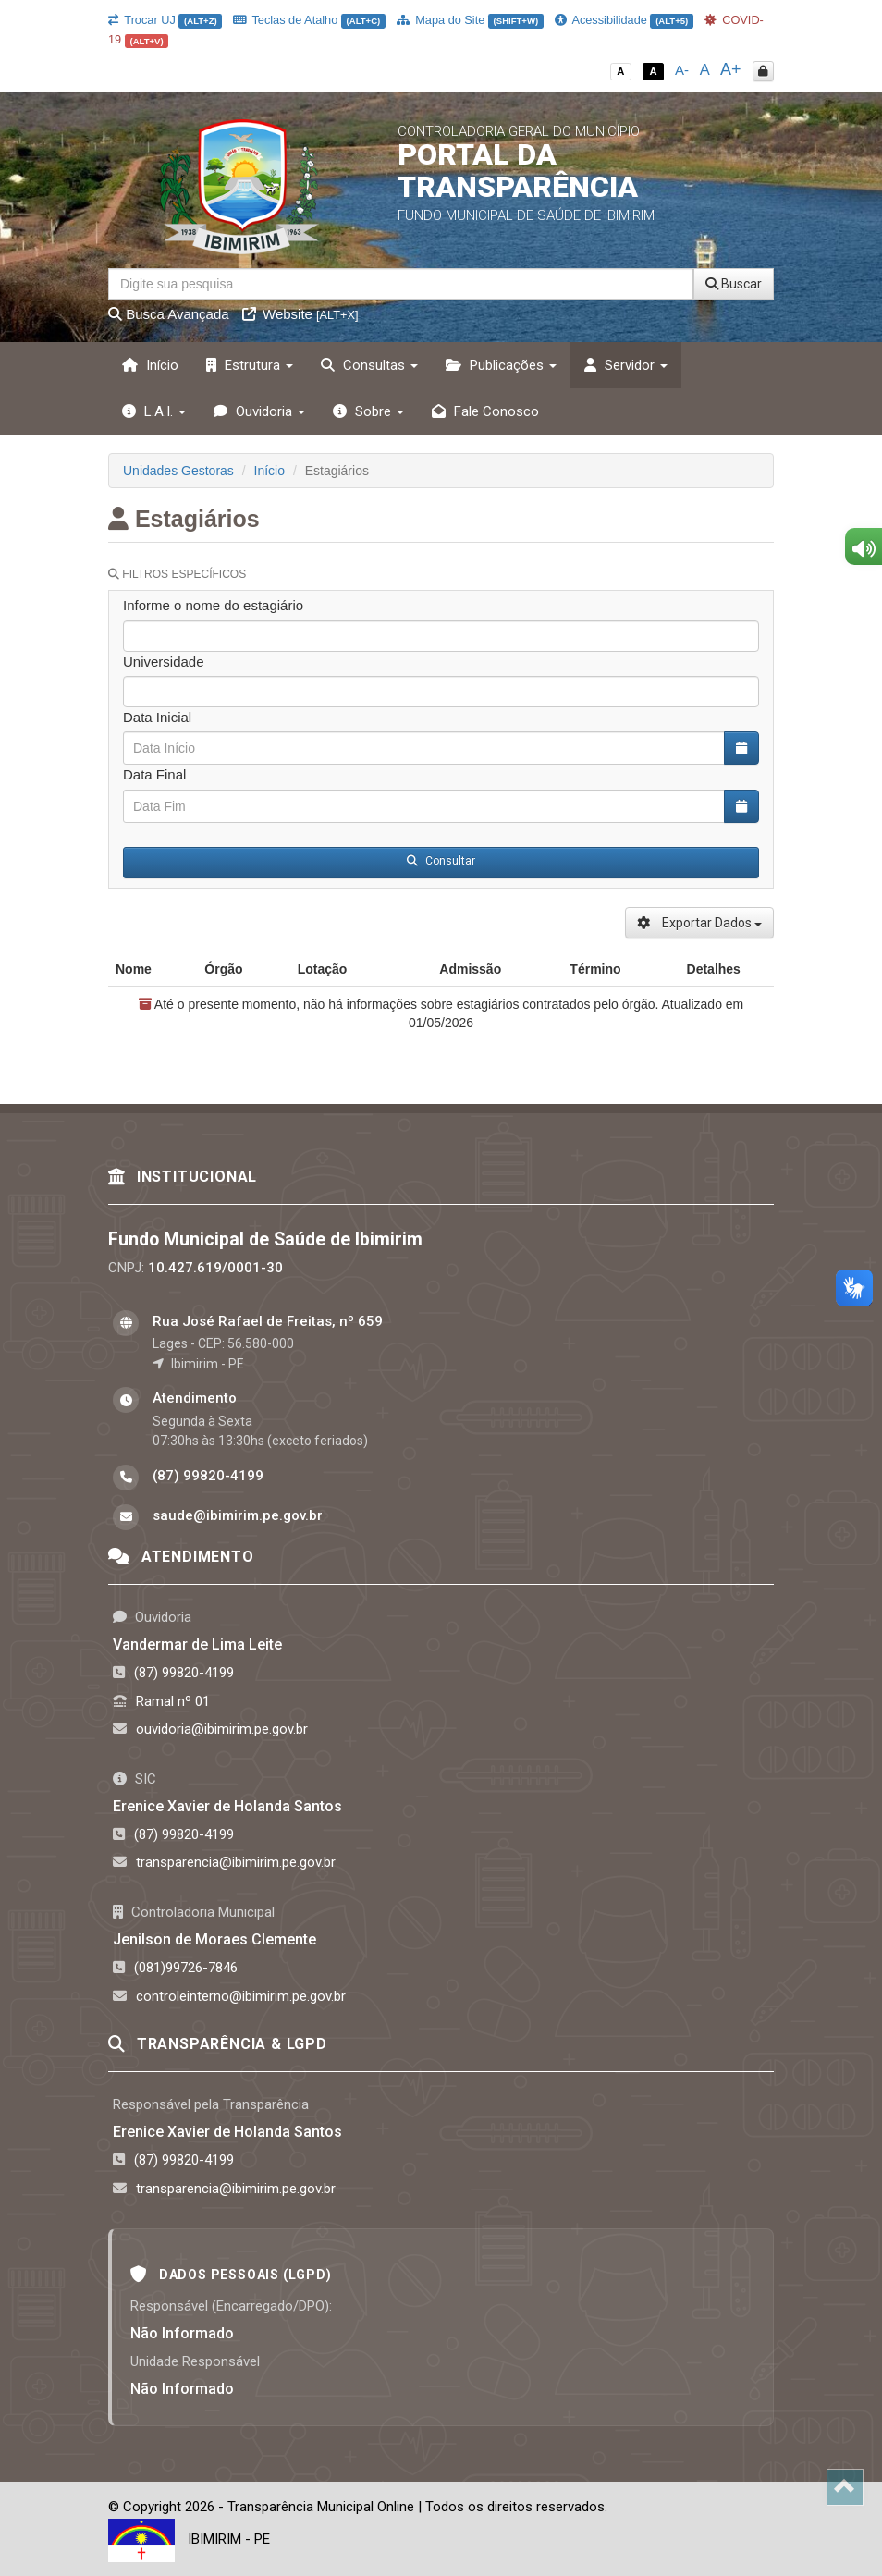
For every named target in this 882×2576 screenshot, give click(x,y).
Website (300, 314)
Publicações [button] (501, 365)
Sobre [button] (368, 411)
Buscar (733, 283)
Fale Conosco (485, 411)
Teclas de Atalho (309, 20)
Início (150, 365)
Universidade (163, 661)
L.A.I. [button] (154, 411)
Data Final (154, 774)
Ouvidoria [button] (259, 411)
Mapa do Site (470, 20)
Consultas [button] (369, 365)
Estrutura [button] (249, 365)
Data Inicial (157, 717)
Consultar (441, 860)
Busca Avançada (168, 314)
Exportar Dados (699, 922)
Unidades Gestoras (178, 470)
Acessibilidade (624, 20)
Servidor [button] (626, 365)
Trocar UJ (165, 20)
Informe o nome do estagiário (213, 605)
